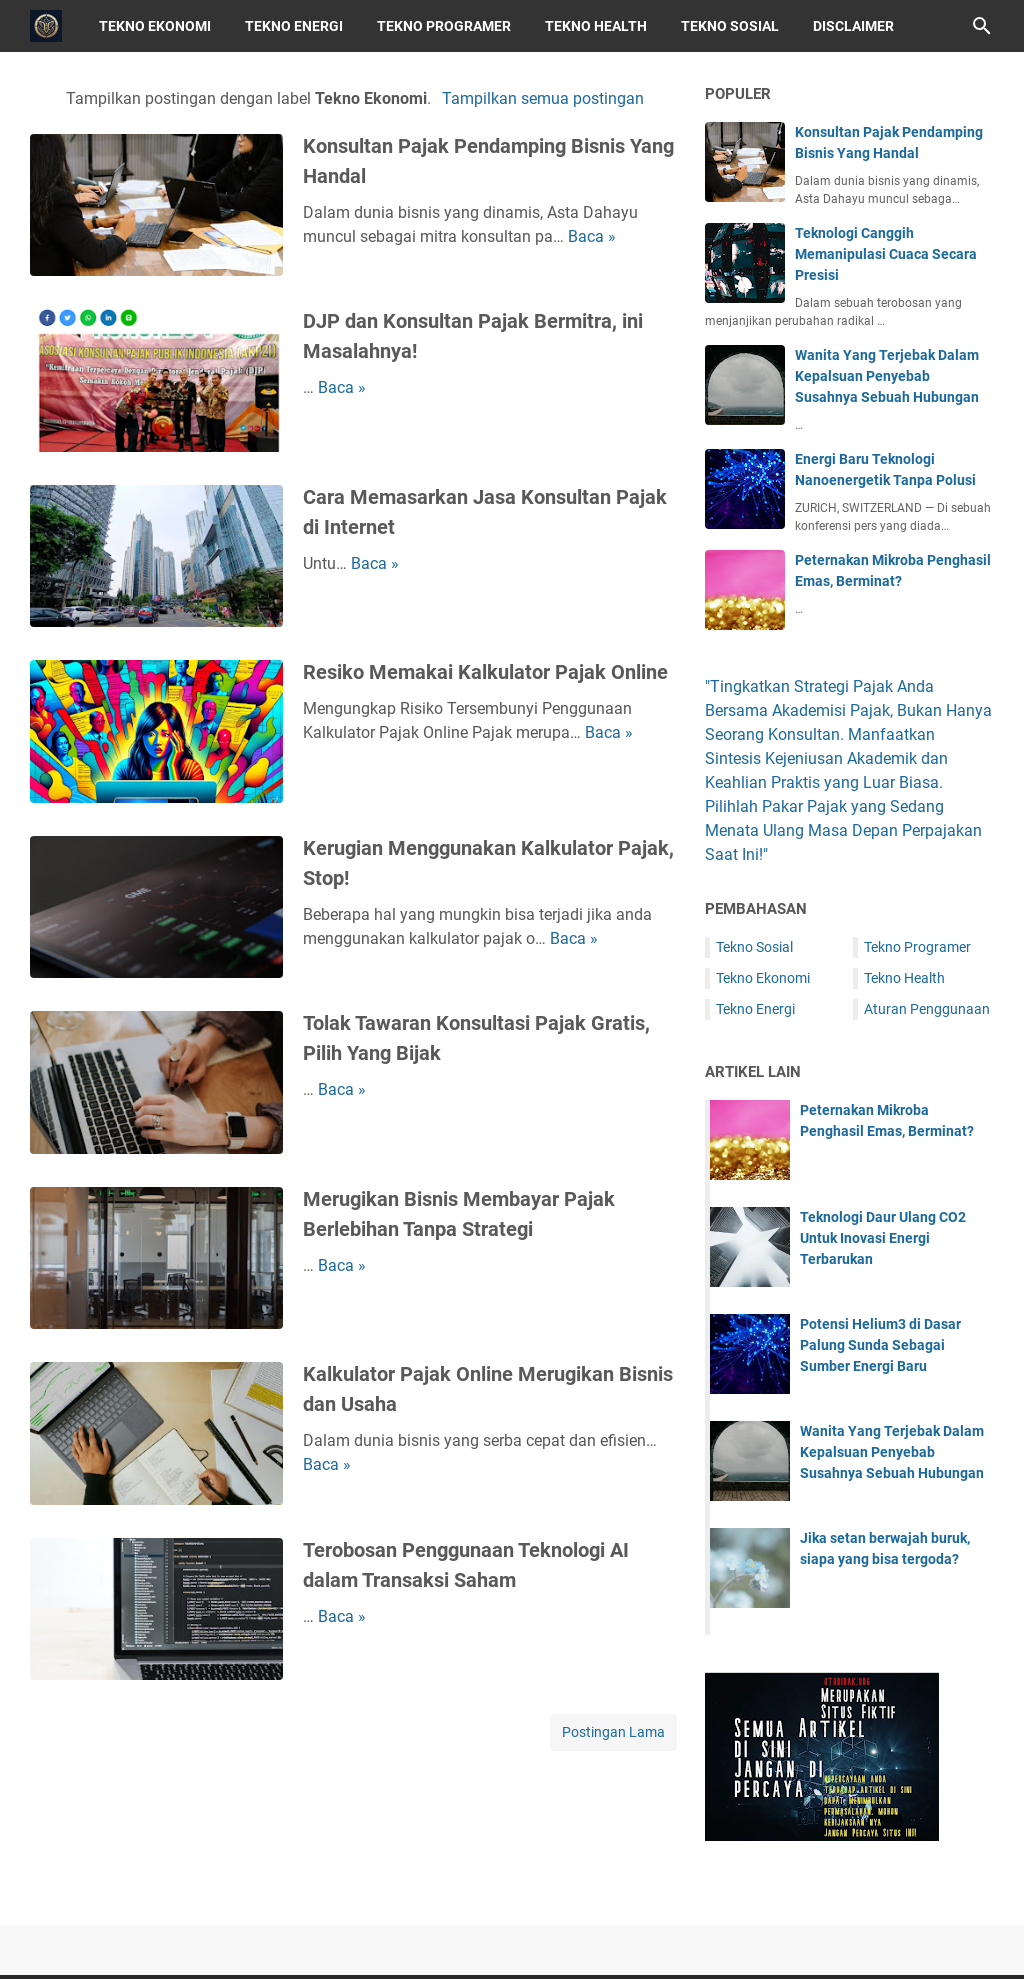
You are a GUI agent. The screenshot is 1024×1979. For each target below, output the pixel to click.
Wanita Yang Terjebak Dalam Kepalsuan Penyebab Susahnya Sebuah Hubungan (887, 376)
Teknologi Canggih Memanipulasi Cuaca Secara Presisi (886, 254)
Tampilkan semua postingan (543, 98)
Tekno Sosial (730, 26)
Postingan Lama (613, 1732)
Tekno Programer (444, 26)
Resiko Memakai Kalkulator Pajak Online (485, 672)
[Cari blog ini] (982, 26)
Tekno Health (596, 26)
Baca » (592, 236)
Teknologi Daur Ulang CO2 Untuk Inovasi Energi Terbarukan (883, 1238)
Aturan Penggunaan (927, 1009)
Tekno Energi (294, 26)
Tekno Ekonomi (155, 26)
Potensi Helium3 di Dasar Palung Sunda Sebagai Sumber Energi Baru (880, 1345)
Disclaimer (853, 26)
